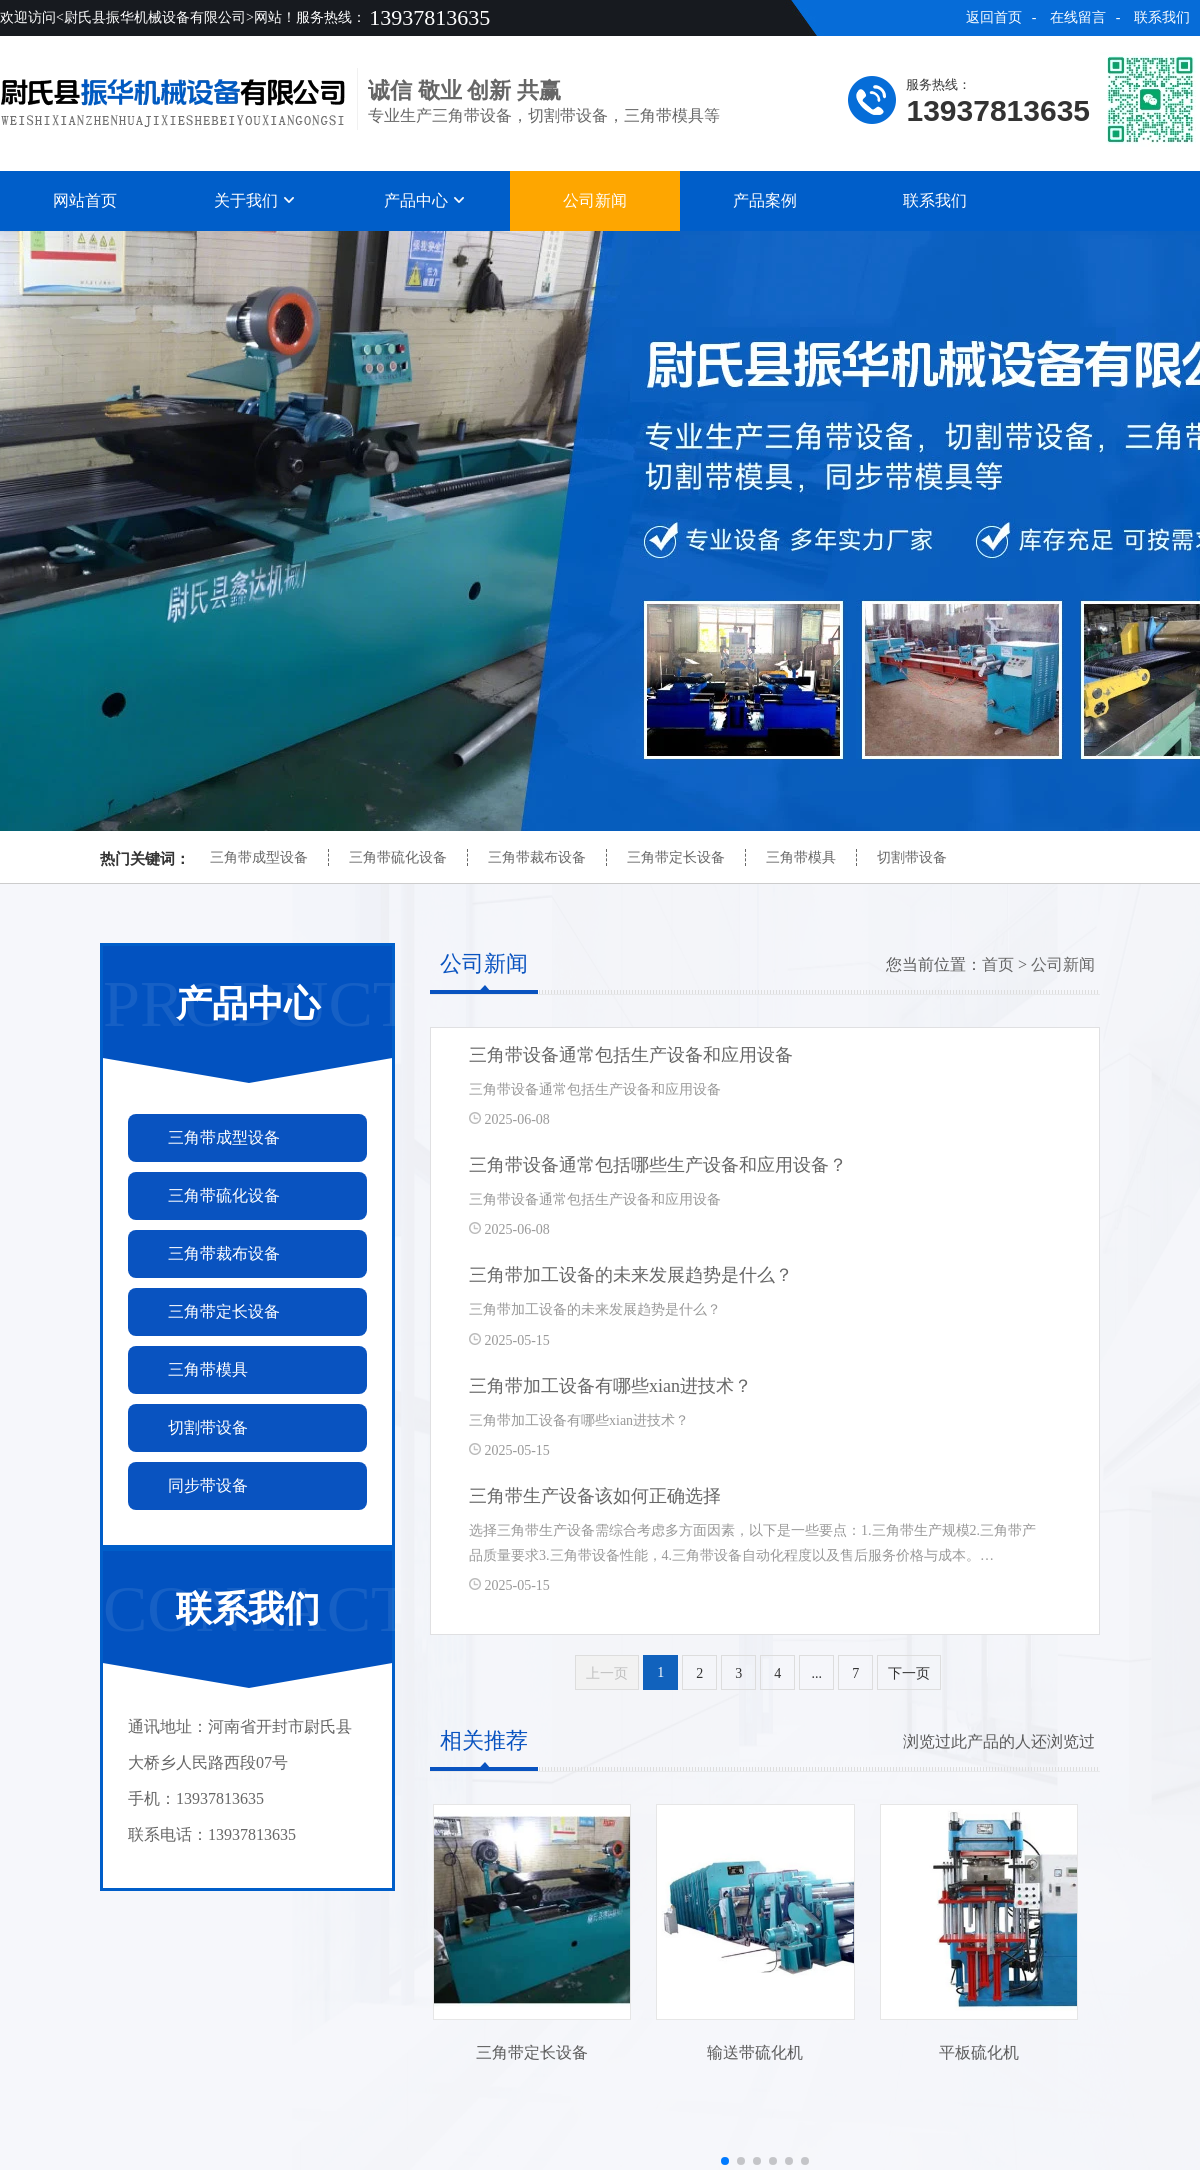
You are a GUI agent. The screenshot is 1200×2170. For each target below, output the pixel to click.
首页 (998, 964)
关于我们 (255, 200)
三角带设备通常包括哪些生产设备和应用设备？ (658, 1165)
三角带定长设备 (676, 857)
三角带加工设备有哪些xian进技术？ (610, 1386)
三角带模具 (801, 857)
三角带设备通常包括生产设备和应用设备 (631, 1055)
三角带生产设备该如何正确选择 (595, 1496)
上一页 (607, 1673)
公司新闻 (595, 200)
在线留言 (1078, 17)
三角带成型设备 (259, 857)
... (817, 1673)
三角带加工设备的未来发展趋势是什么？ (631, 1275)
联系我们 (1162, 17)
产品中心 (425, 200)
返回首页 (994, 17)
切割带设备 (912, 857)
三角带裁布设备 (537, 857)
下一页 (909, 1673)
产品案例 (765, 200)
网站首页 (85, 200)
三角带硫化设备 (398, 857)
